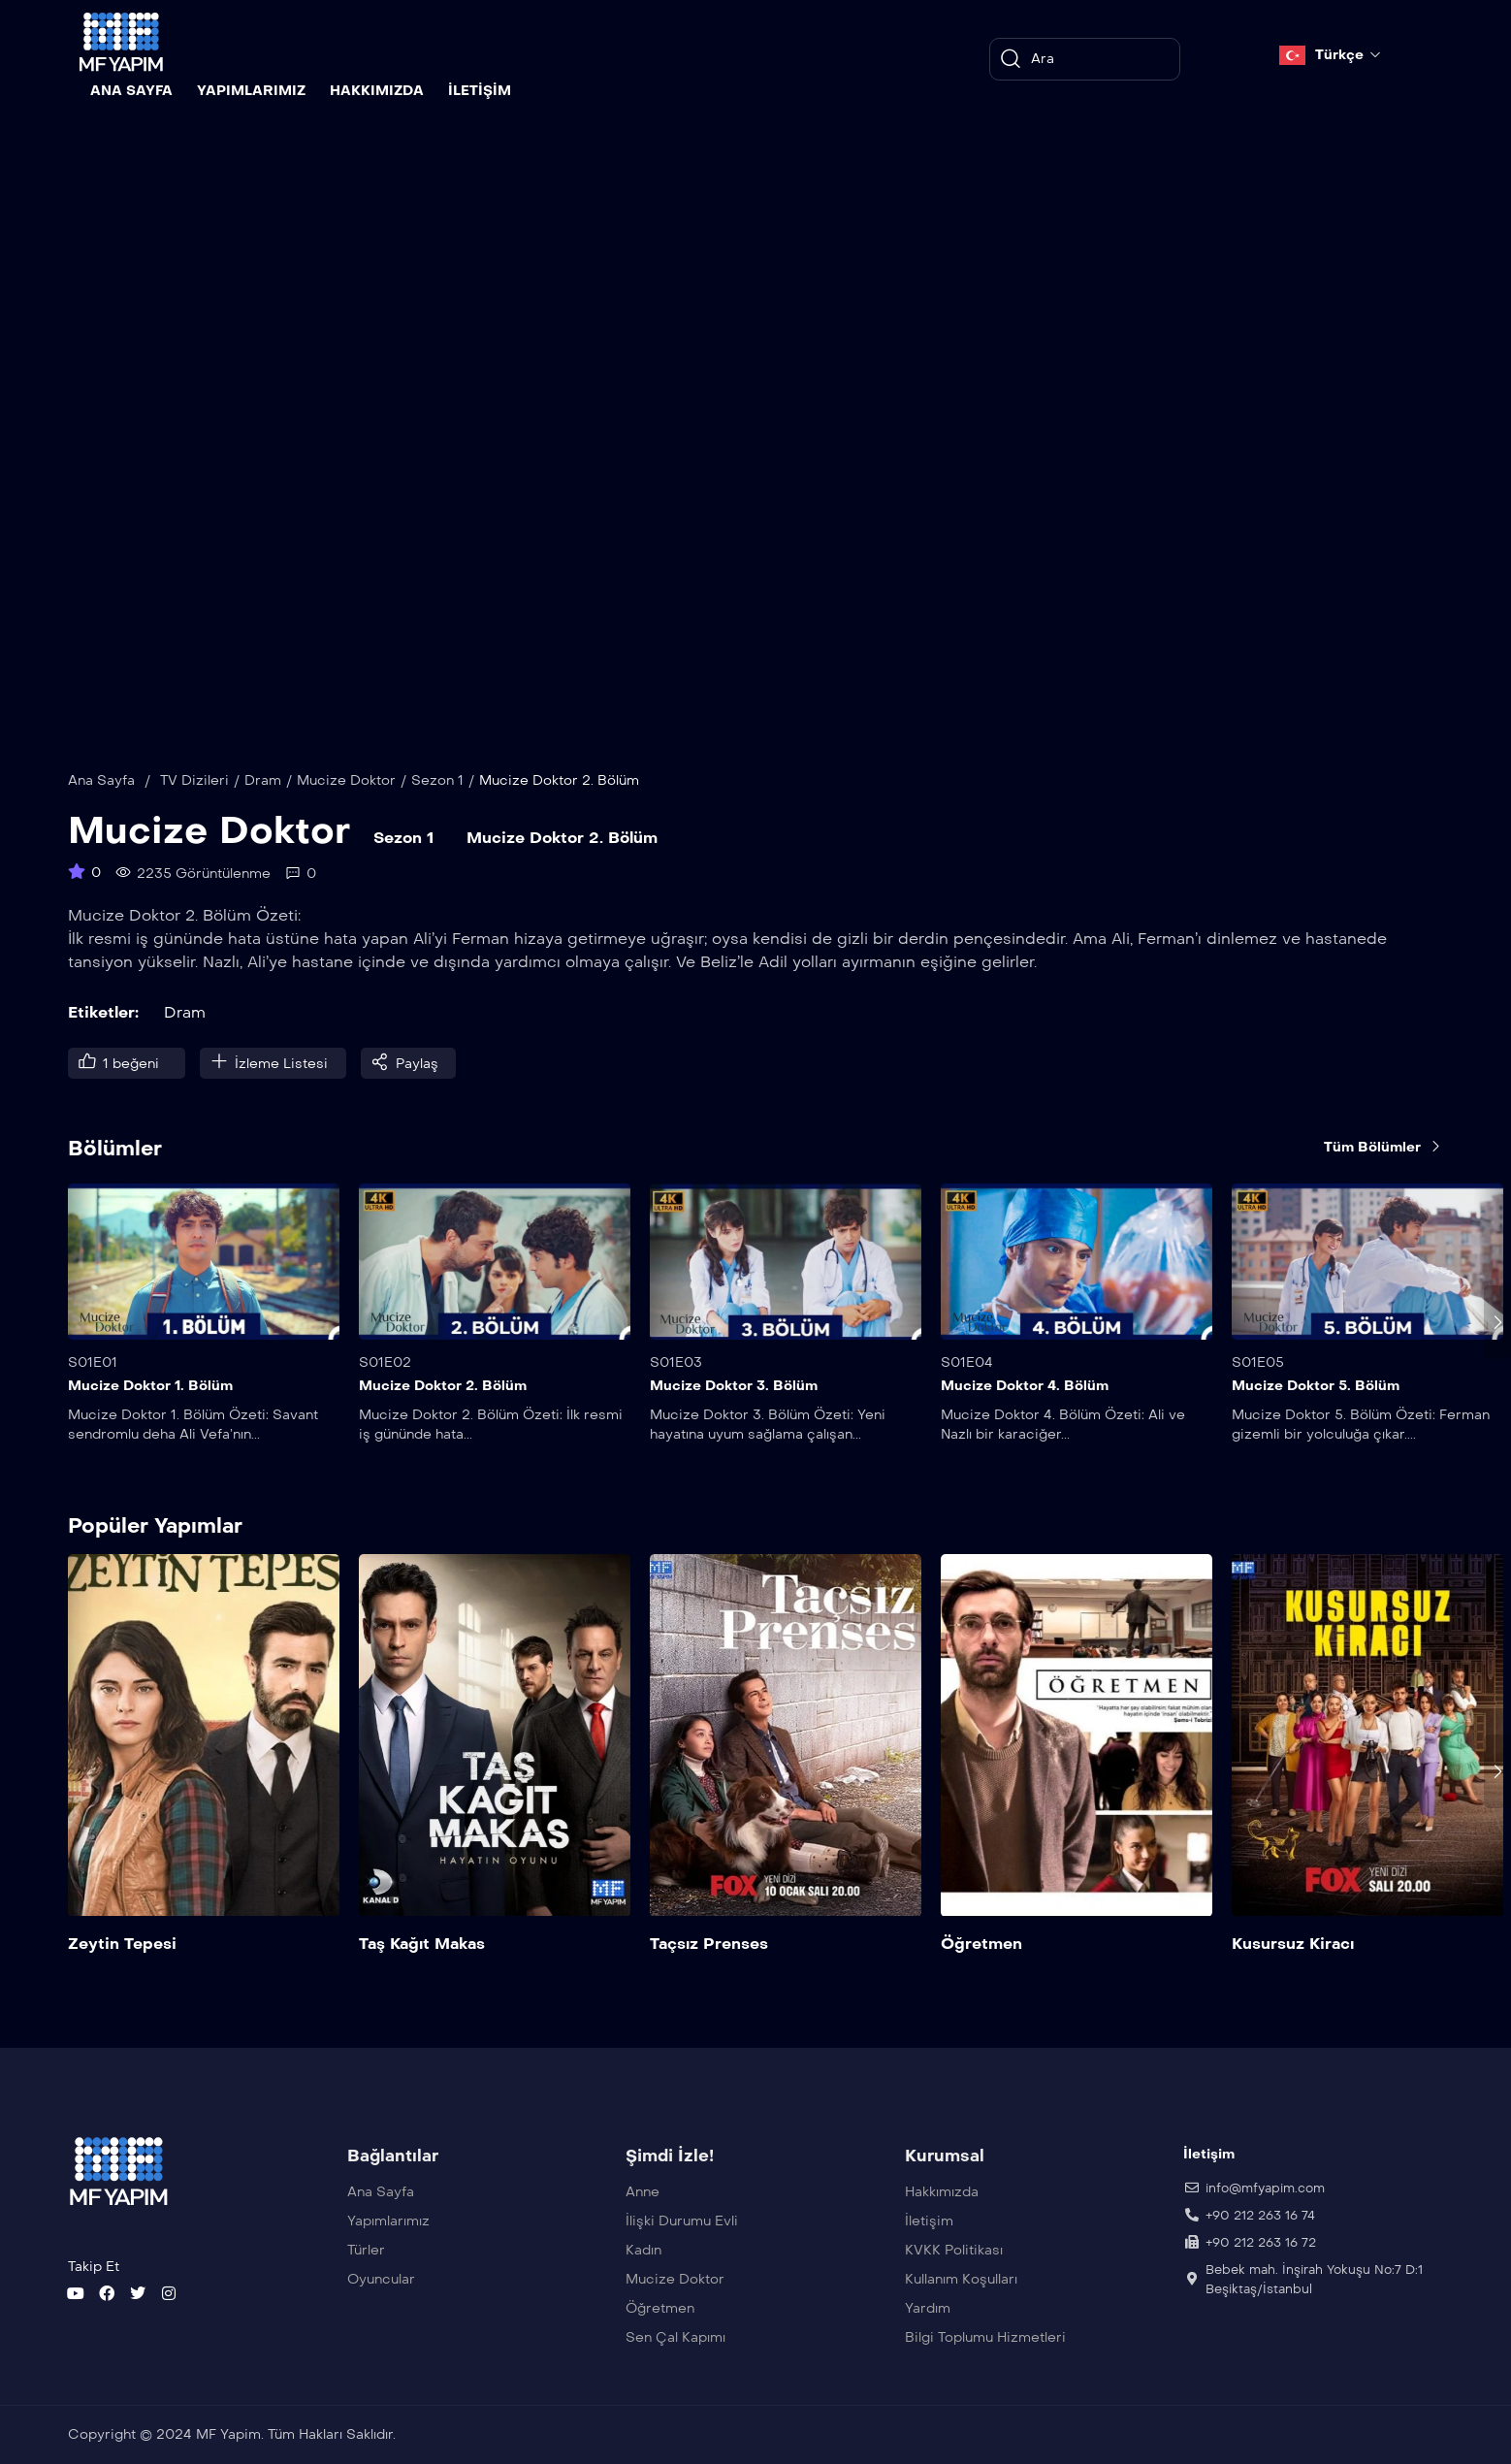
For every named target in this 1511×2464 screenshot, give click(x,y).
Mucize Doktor (346, 780)
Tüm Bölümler (1383, 1146)
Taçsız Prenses (709, 1944)
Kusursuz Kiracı (1293, 1944)
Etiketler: (103, 1012)
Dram (262, 780)
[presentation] (1497, 1322)
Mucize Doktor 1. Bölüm (150, 1386)
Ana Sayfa (101, 780)
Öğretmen (981, 1944)
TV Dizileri (194, 780)
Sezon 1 (437, 780)
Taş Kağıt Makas (422, 1944)
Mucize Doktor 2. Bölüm (443, 1386)
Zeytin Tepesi (122, 1944)
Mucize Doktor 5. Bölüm (1315, 1386)
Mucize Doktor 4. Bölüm (1025, 1386)
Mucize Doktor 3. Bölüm (734, 1386)
